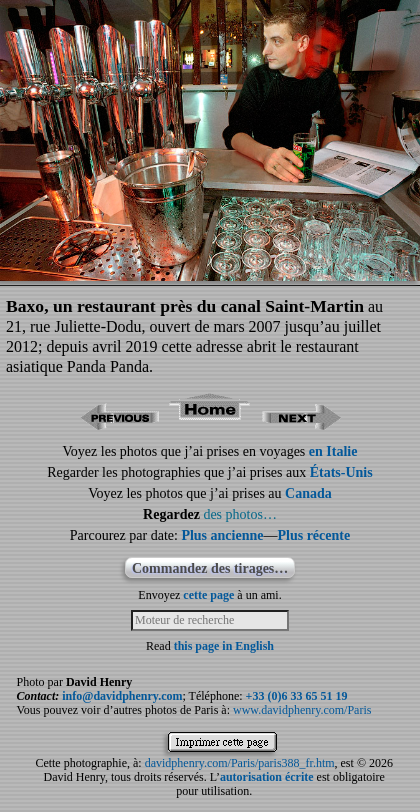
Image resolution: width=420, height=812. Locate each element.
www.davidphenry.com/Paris (302, 710)
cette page (208, 595)
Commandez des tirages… (210, 568)
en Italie (333, 451)
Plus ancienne (222, 535)
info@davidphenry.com (122, 696)
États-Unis (341, 472)
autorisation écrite (267, 777)
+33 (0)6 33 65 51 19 (297, 696)
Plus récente (313, 535)
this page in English (224, 646)
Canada (308, 493)
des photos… (240, 514)
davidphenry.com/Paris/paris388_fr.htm (240, 763)
